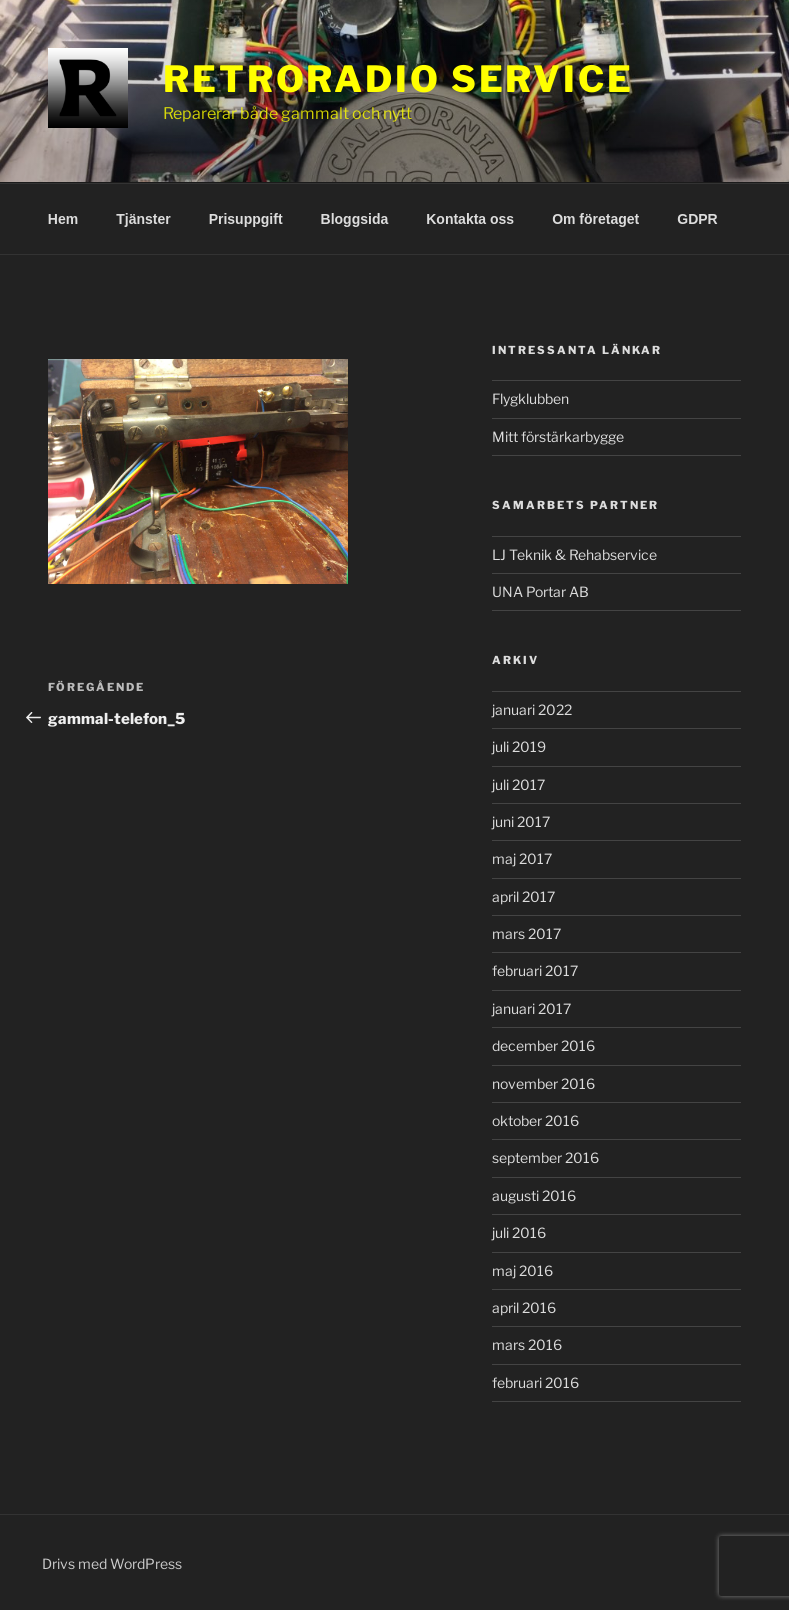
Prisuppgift (246, 219)
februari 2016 (535, 1382)
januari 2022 (532, 709)
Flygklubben (530, 398)
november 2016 (543, 1083)
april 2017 (523, 896)
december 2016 (543, 1045)
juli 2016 (519, 1232)
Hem (63, 219)
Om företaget (595, 219)
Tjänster (143, 219)
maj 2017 (522, 858)
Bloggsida (355, 219)
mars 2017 (526, 933)
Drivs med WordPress (112, 1563)
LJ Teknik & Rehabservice (574, 554)
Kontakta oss (470, 219)
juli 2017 (518, 784)
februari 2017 (535, 970)
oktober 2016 (535, 1120)
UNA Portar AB (540, 591)
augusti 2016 (534, 1195)
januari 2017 (531, 1008)
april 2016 (524, 1307)
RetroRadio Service (398, 79)
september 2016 (545, 1157)
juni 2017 (521, 821)
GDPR (697, 219)
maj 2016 (522, 1270)
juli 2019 (519, 746)
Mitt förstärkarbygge (558, 436)
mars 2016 (527, 1344)
